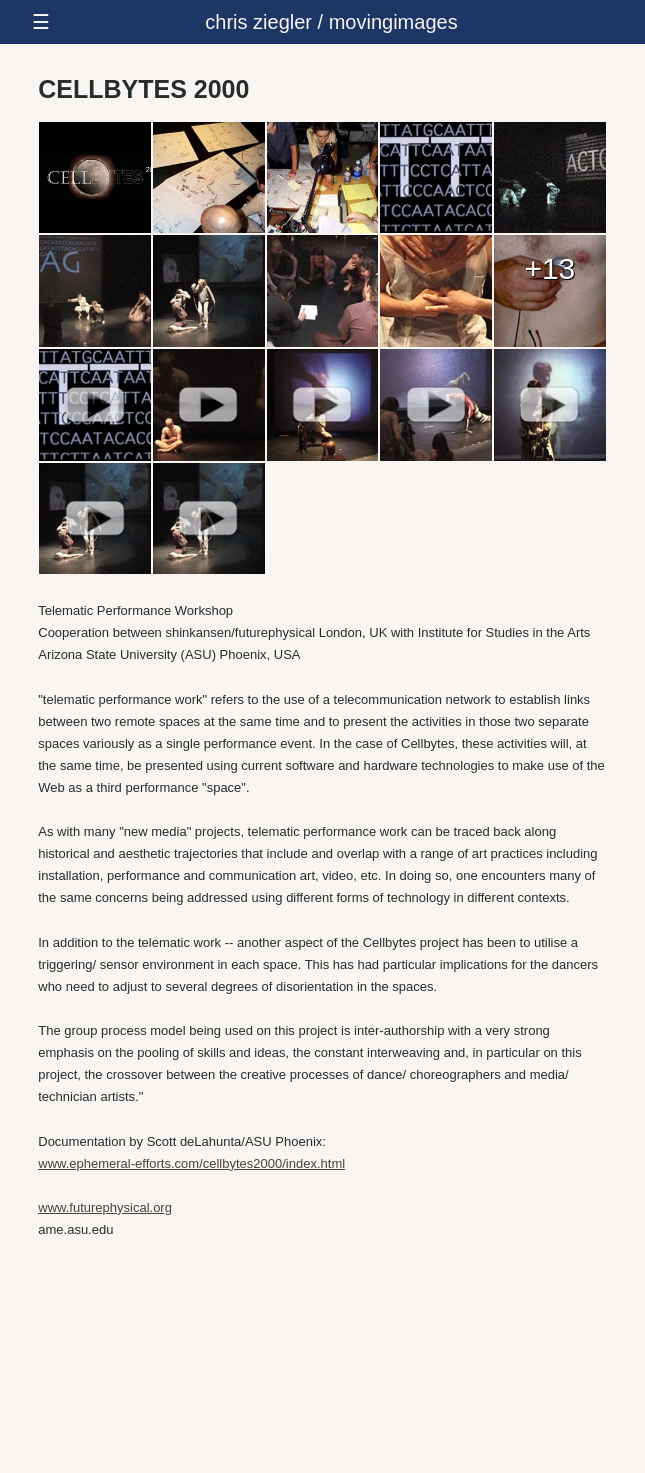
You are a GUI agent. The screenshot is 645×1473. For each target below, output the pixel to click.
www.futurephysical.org (105, 1207)
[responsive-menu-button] (322, 22)
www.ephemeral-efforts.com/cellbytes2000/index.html (191, 1163)
